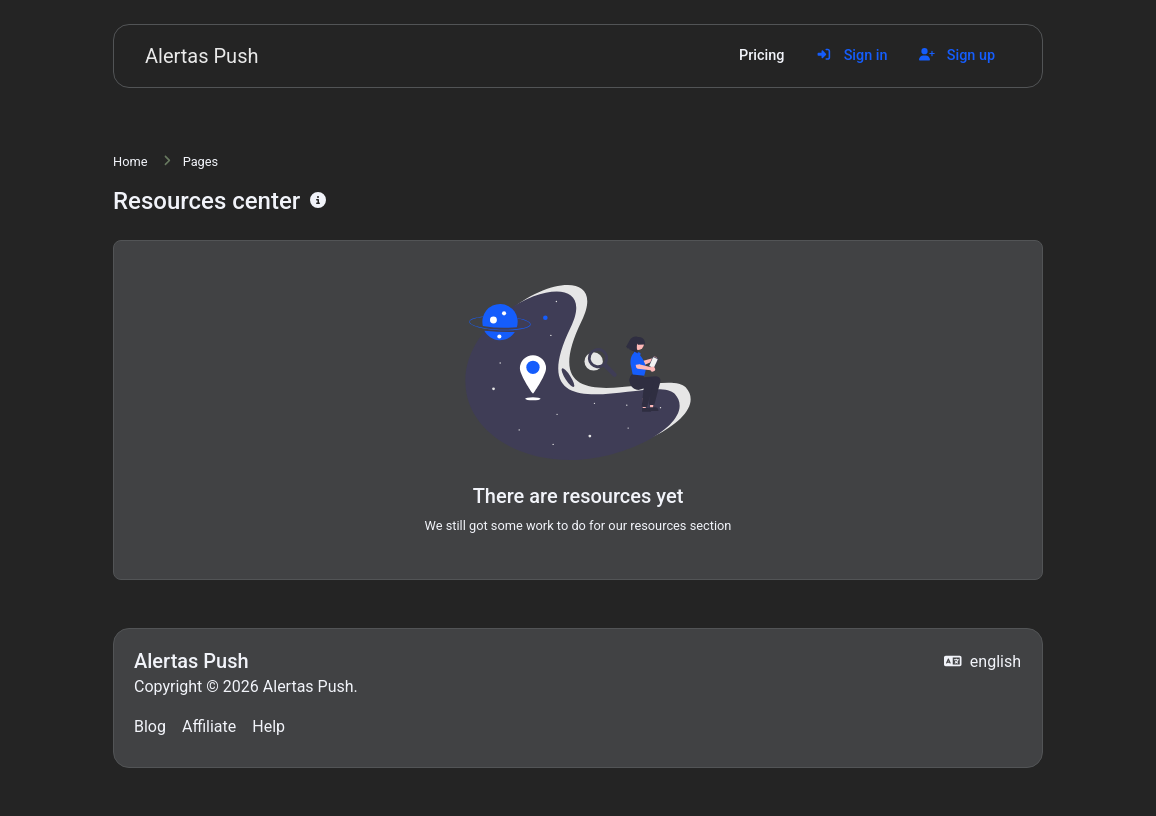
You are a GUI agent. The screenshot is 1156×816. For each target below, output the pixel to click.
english (982, 661)
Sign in (851, 55)
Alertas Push (201, 56)
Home (130, 161)
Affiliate (209, 726)
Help (268, 726)
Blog (150, 726)
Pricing (761, 55)
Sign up (957, 55)
